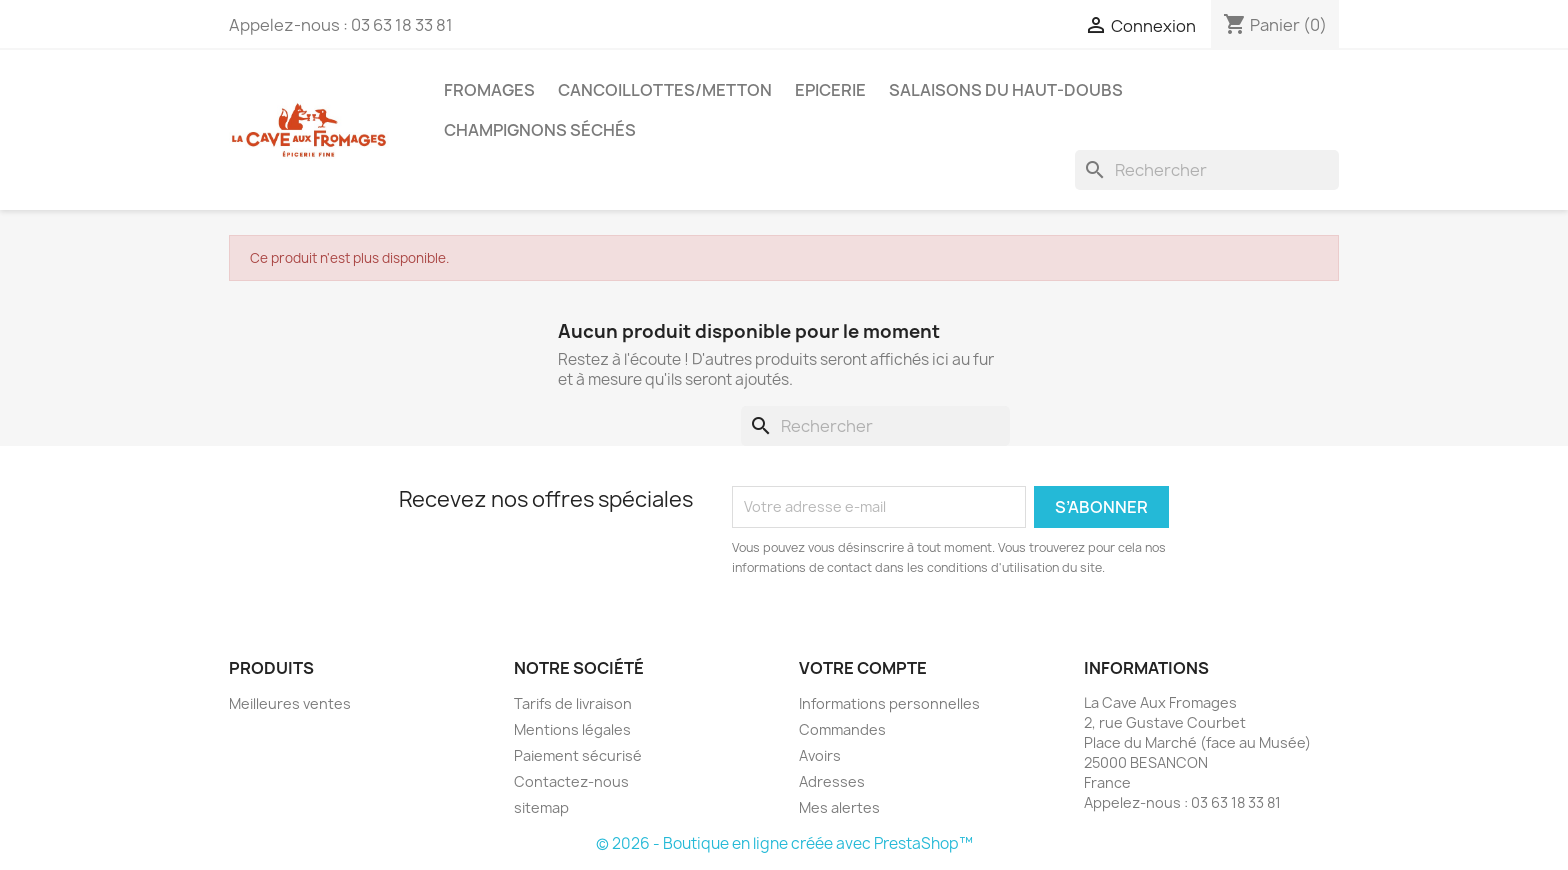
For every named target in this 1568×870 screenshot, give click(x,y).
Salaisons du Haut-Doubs (1006, 90)
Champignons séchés (540, 130)
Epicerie (830, 90)
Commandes (842, 729)
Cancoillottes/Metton (665, 90)
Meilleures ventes (290, 703)
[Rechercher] (1207, 170)
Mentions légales (572, 729)
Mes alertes (839, 807)
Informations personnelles (889, 703)
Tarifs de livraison (573, 703)
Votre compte (863, 668)
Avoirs (820, 755)
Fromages (489, 90)
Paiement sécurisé (578, 755)
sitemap (541, 807)
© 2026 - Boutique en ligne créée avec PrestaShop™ (784, 843)
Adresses (832, 781)
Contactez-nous (571, 781)
